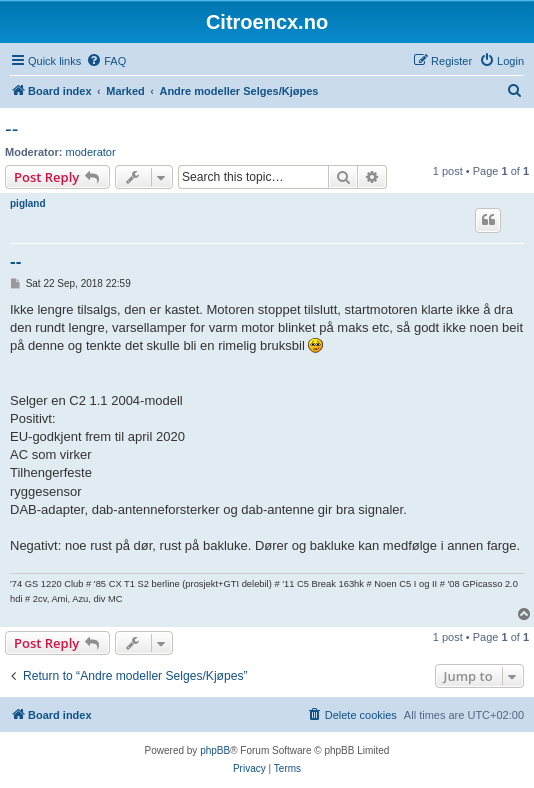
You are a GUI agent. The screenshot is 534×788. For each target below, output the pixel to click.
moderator (91, 152)
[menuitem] (106, 61)
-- (11, 129)
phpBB (215, 750)
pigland (28, 203)
